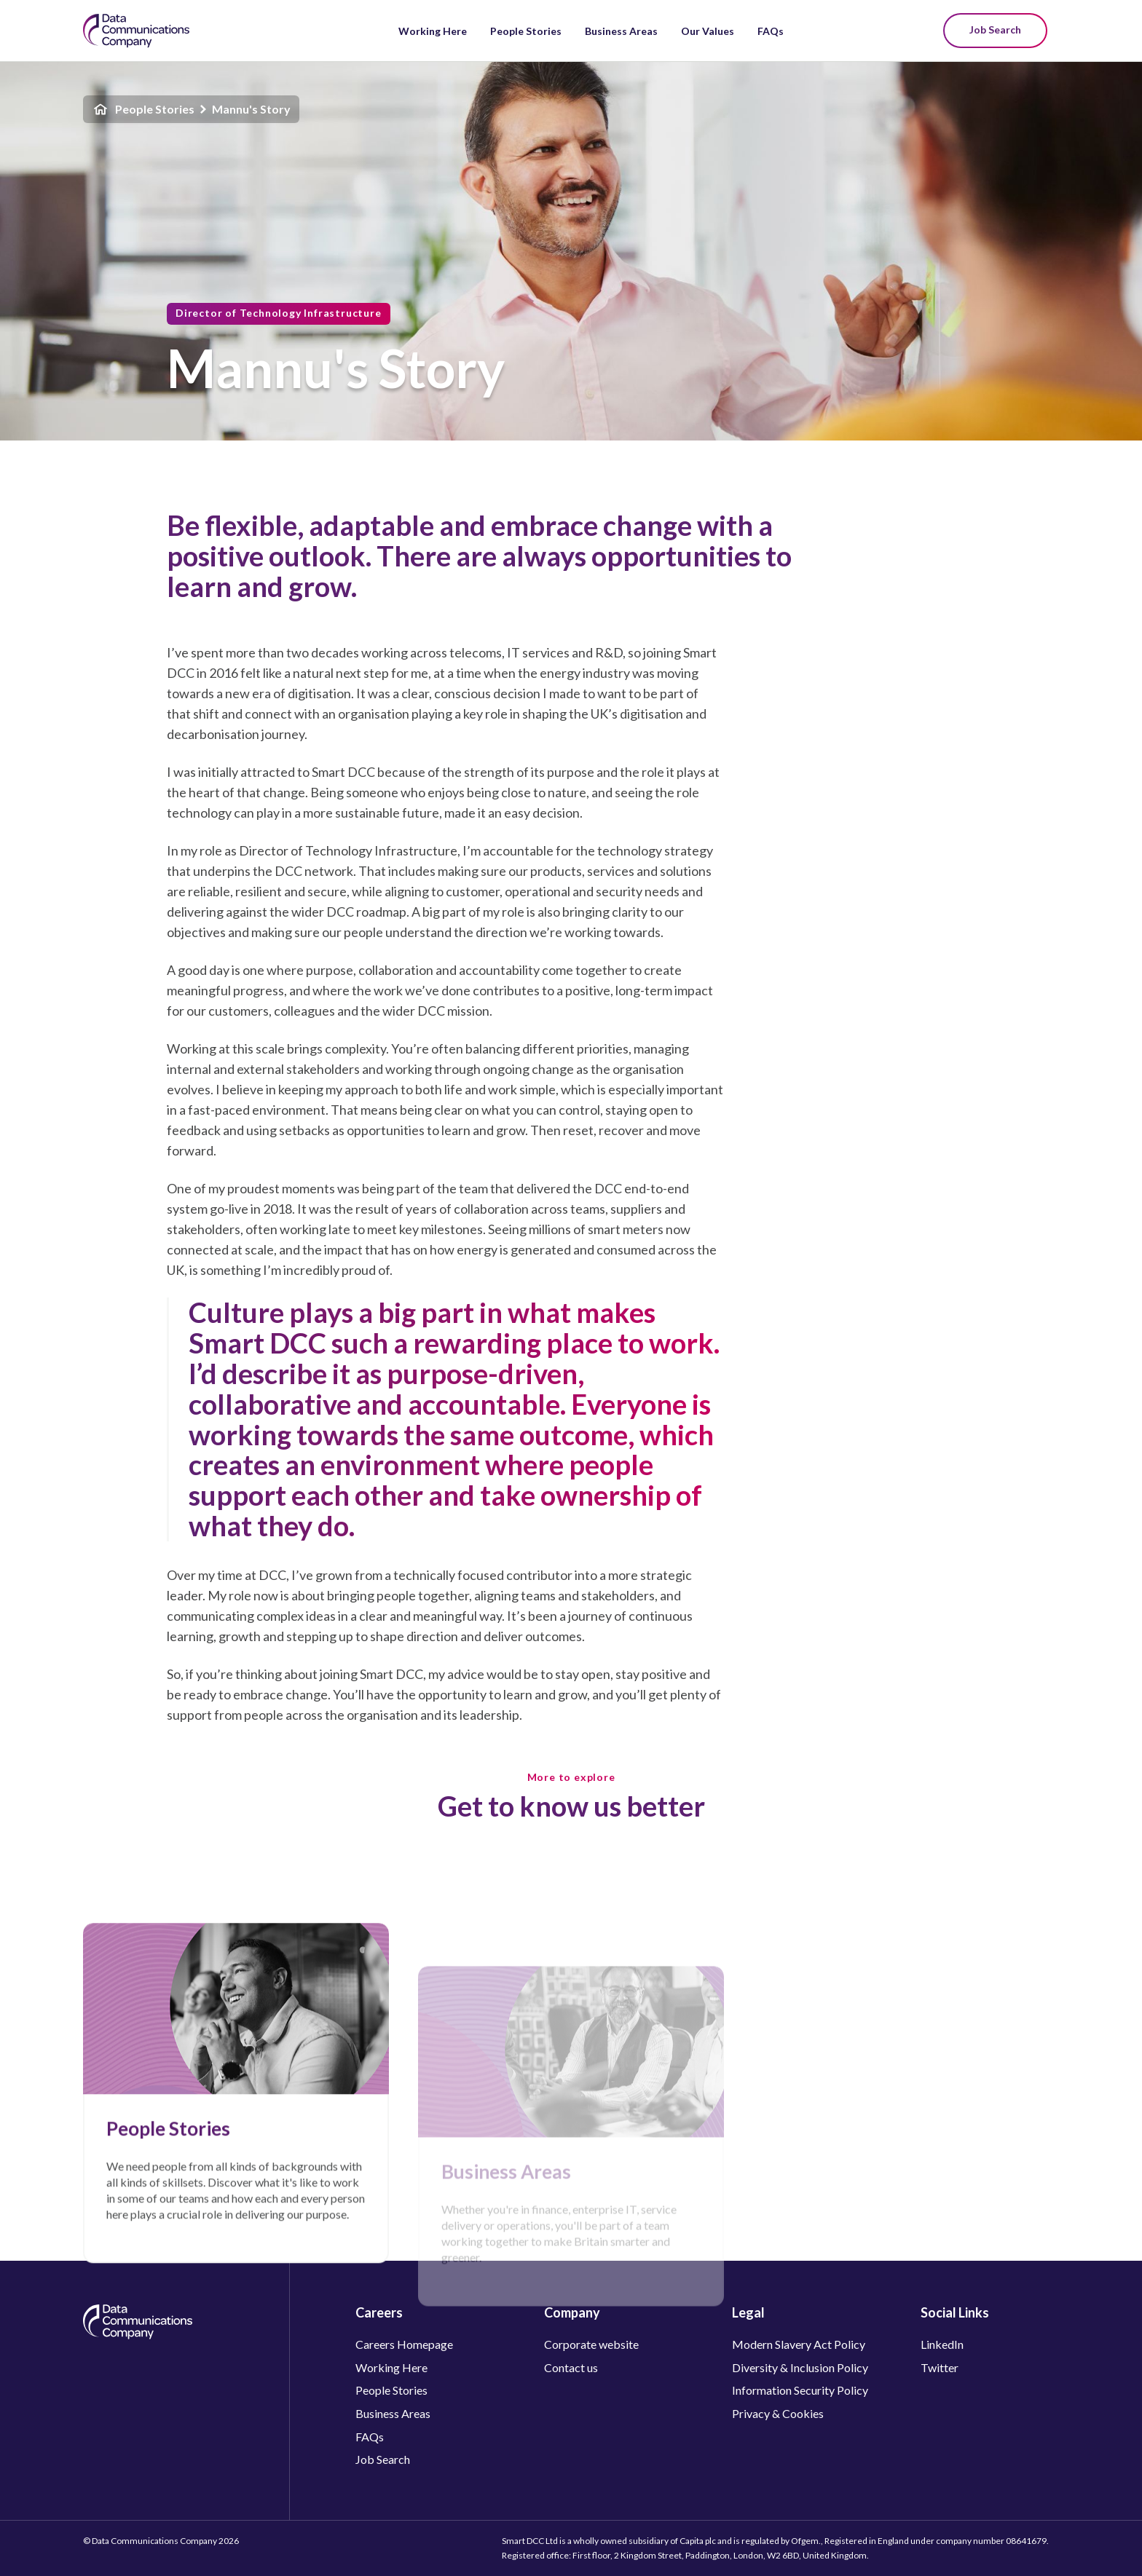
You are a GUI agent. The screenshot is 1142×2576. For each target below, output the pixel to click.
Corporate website (591, 2344)
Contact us (571, 2367)
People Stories (526, 31)
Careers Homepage (404, 2344)
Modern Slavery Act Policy (798, 2344)
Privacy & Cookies (778, 2413)
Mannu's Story (251, 109)
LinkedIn (942, 2344)
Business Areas (621, 31)
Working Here (432, 31)
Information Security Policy (800, 2390)
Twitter (939, 2367)
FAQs (770, 31)
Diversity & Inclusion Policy (800, 2367)
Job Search (995, 29)
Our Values (707, 31)
